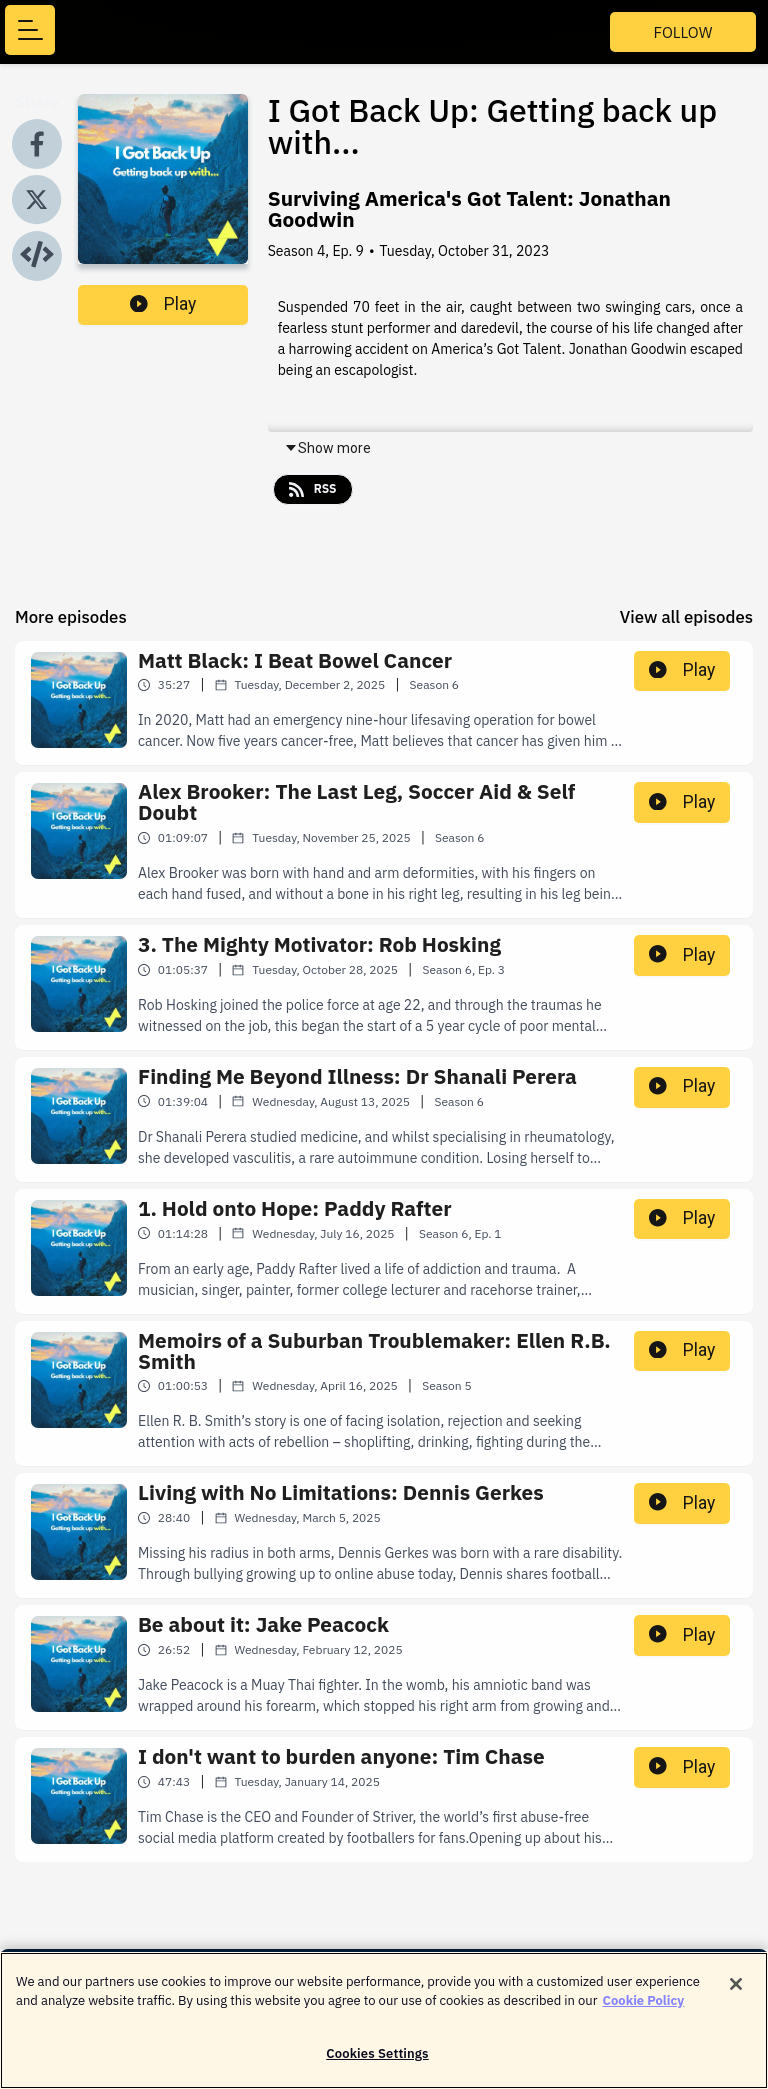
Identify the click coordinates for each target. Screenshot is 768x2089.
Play (163, 304)
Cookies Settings (377, 2063)
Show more (327, 448)
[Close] (736, 1994)
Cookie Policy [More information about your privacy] (644, 2010)
